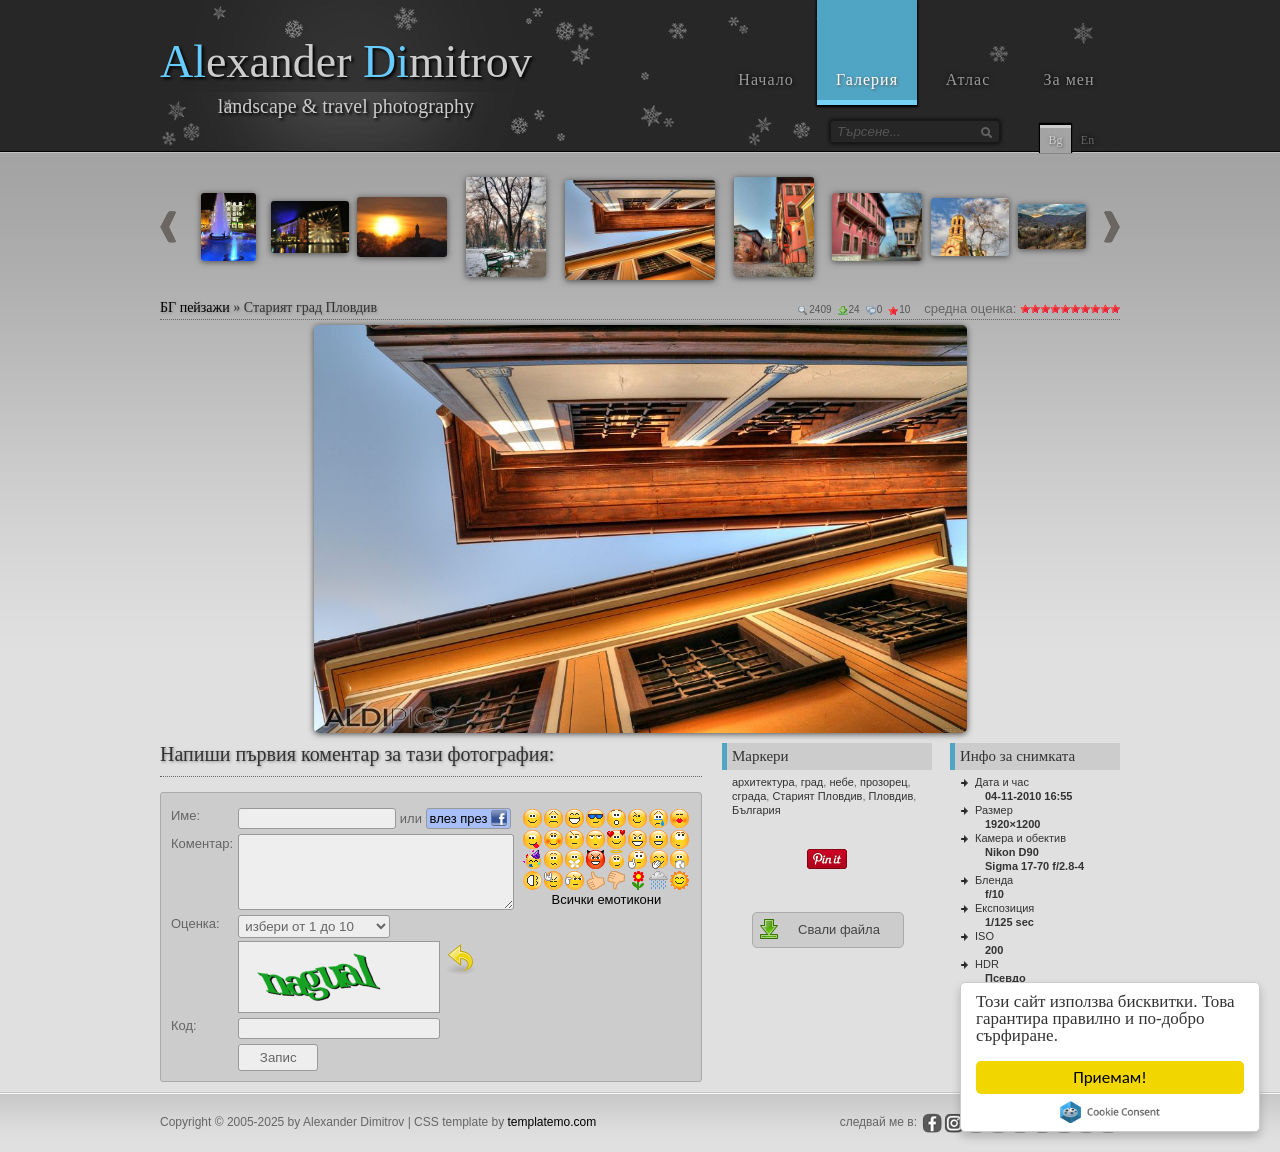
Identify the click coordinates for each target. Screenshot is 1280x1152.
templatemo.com (552, 1122)
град (812, 782)
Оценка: (195, 923)
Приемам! (1110, 1077)
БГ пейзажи (195, 307)
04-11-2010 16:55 (1028, 796)
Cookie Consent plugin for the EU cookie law (1110, 1112)
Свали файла (819, 929)
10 (1115, 308)
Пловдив (891, 796)
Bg (1055, 140)
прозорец (884, 782)
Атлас (968, 79)
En (1087, 140)
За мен (1069, 79)
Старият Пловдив (817, 796)
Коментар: (202, 843)
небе (841, 782)
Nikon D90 (1012, 852)
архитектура (763, 782)
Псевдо (1005, 978)
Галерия (867, 79)
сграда (749, 796)
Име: (185, 815)
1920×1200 (1012, 824)
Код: (184, 1025)
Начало (765, 79)
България (756, 810)
